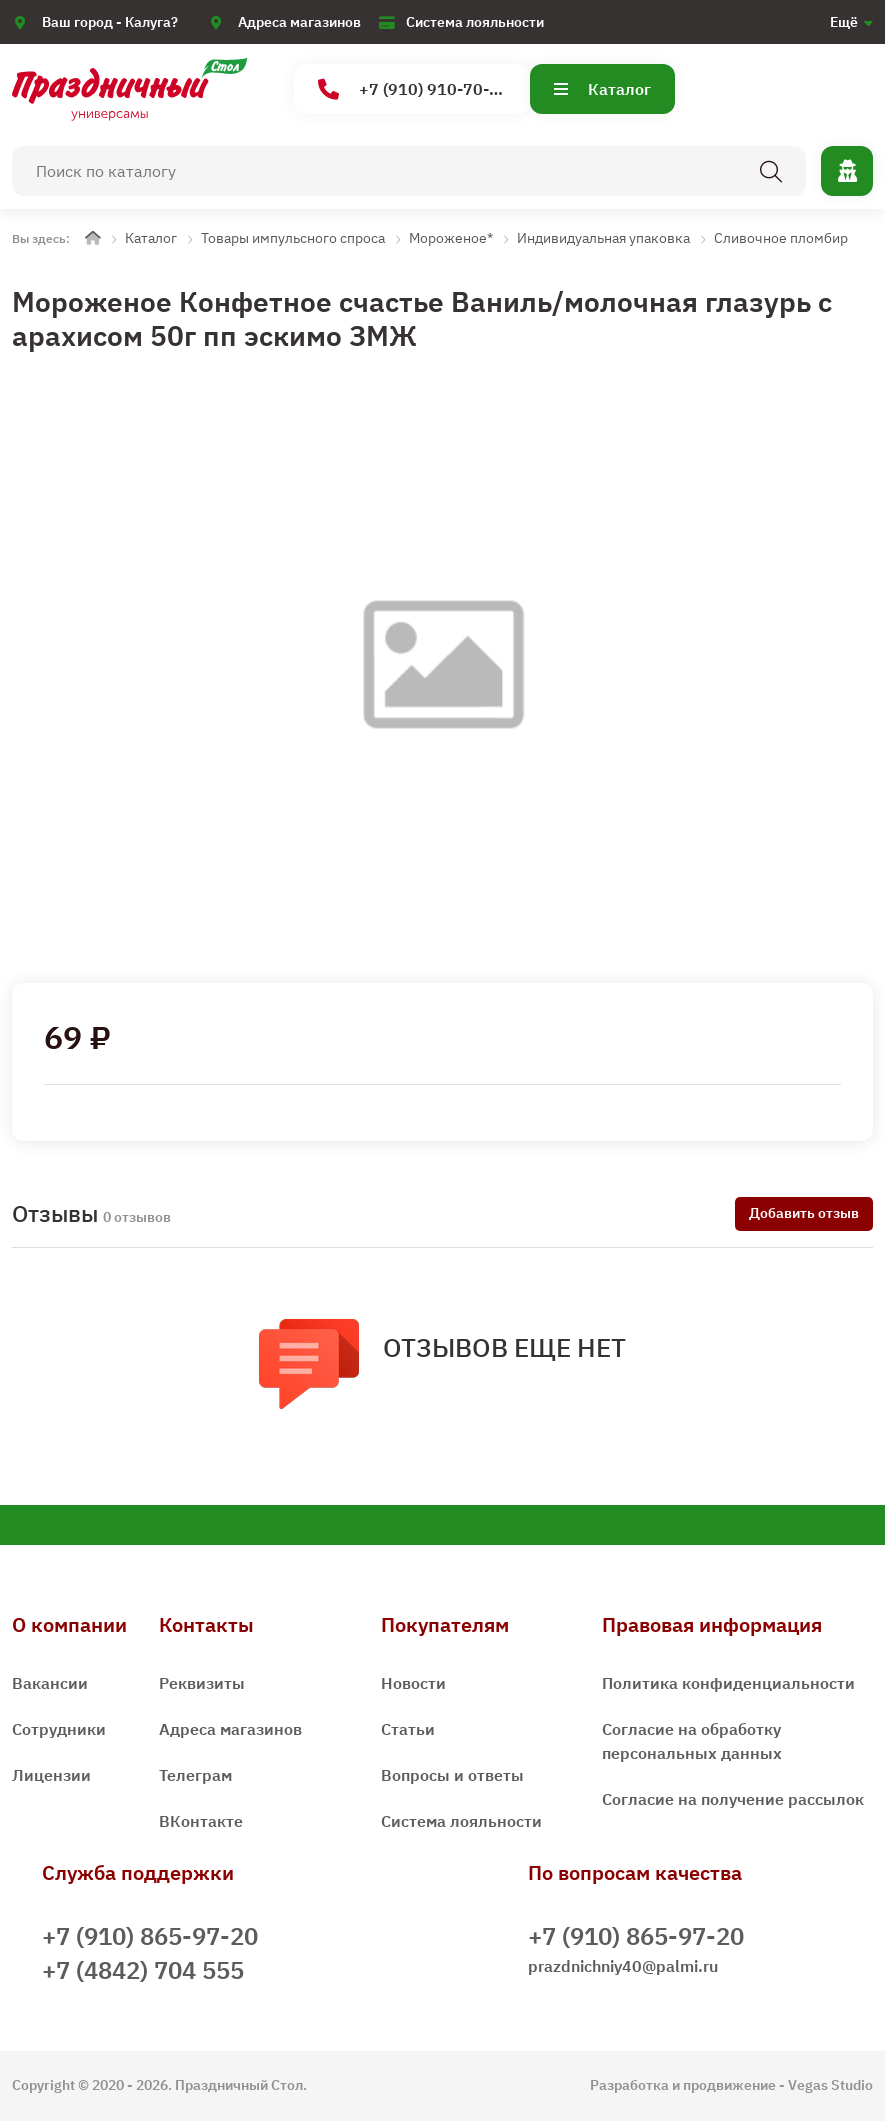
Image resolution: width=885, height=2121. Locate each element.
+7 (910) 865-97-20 (150, 1936)
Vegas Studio (830, 2085)
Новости (413, 1683)
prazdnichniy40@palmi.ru (623, 1966)
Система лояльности (475, 22)
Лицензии (51, 1775)
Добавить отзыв (804, 1213)
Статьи (408, 1729)
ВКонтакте (201, 1821)
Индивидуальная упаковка (603, 238)
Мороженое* (451, 238)
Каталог (602, 89)
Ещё (844, 22)
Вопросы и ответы (452, 1775)
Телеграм (195, 1775)
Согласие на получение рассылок (733, 1799)
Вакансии (50, 1683)
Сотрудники (59, 1729)
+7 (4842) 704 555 (143, 1970)
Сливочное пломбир (781, 238)
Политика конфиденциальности (728, 1683)
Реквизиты (202, 1683)
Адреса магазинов (299, 22)
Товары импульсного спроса (293, 238)
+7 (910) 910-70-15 (413, 89)
